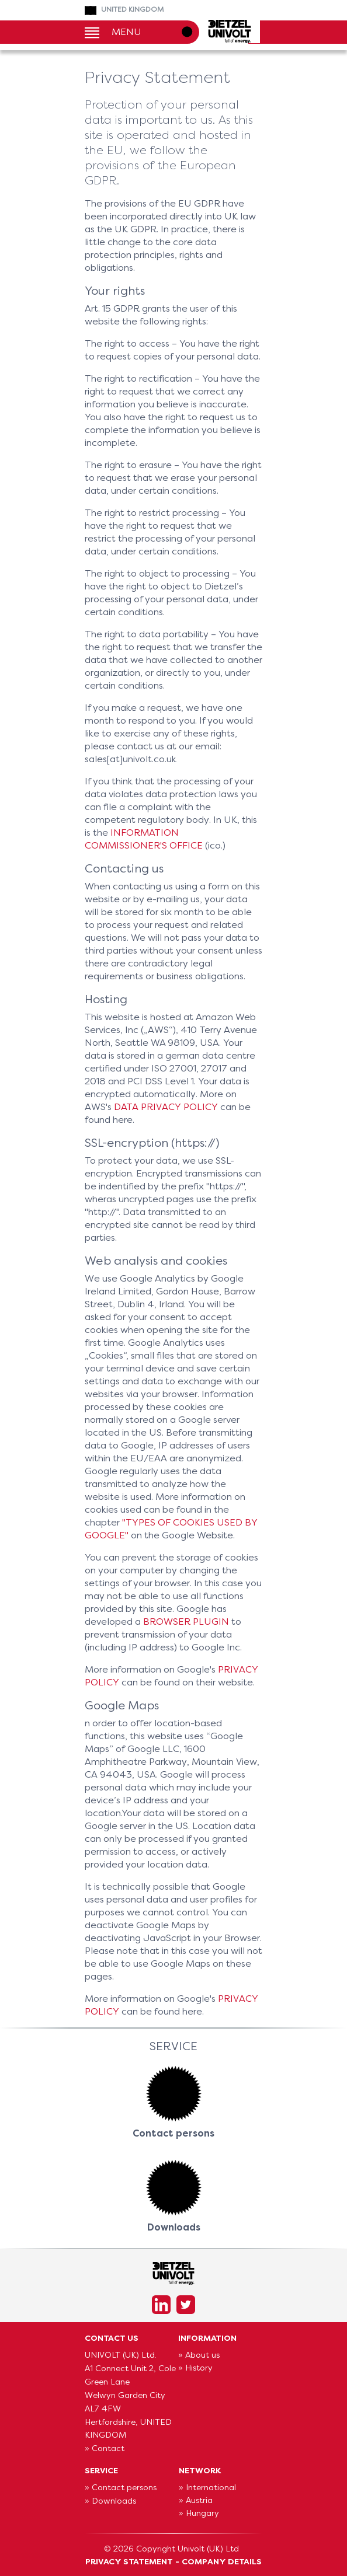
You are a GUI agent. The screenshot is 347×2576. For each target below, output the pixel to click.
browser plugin (186, 1621)
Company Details (222, 2561)
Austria (199, 2500)
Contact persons (124, 2487)
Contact (108, 2448)
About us (202, 2354)
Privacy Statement (129, 2561)
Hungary (202, 2513)
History (199, 2367)
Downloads (114, 2500)
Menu (126, 31)
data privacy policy (166, 1106)
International (211, 2487)
